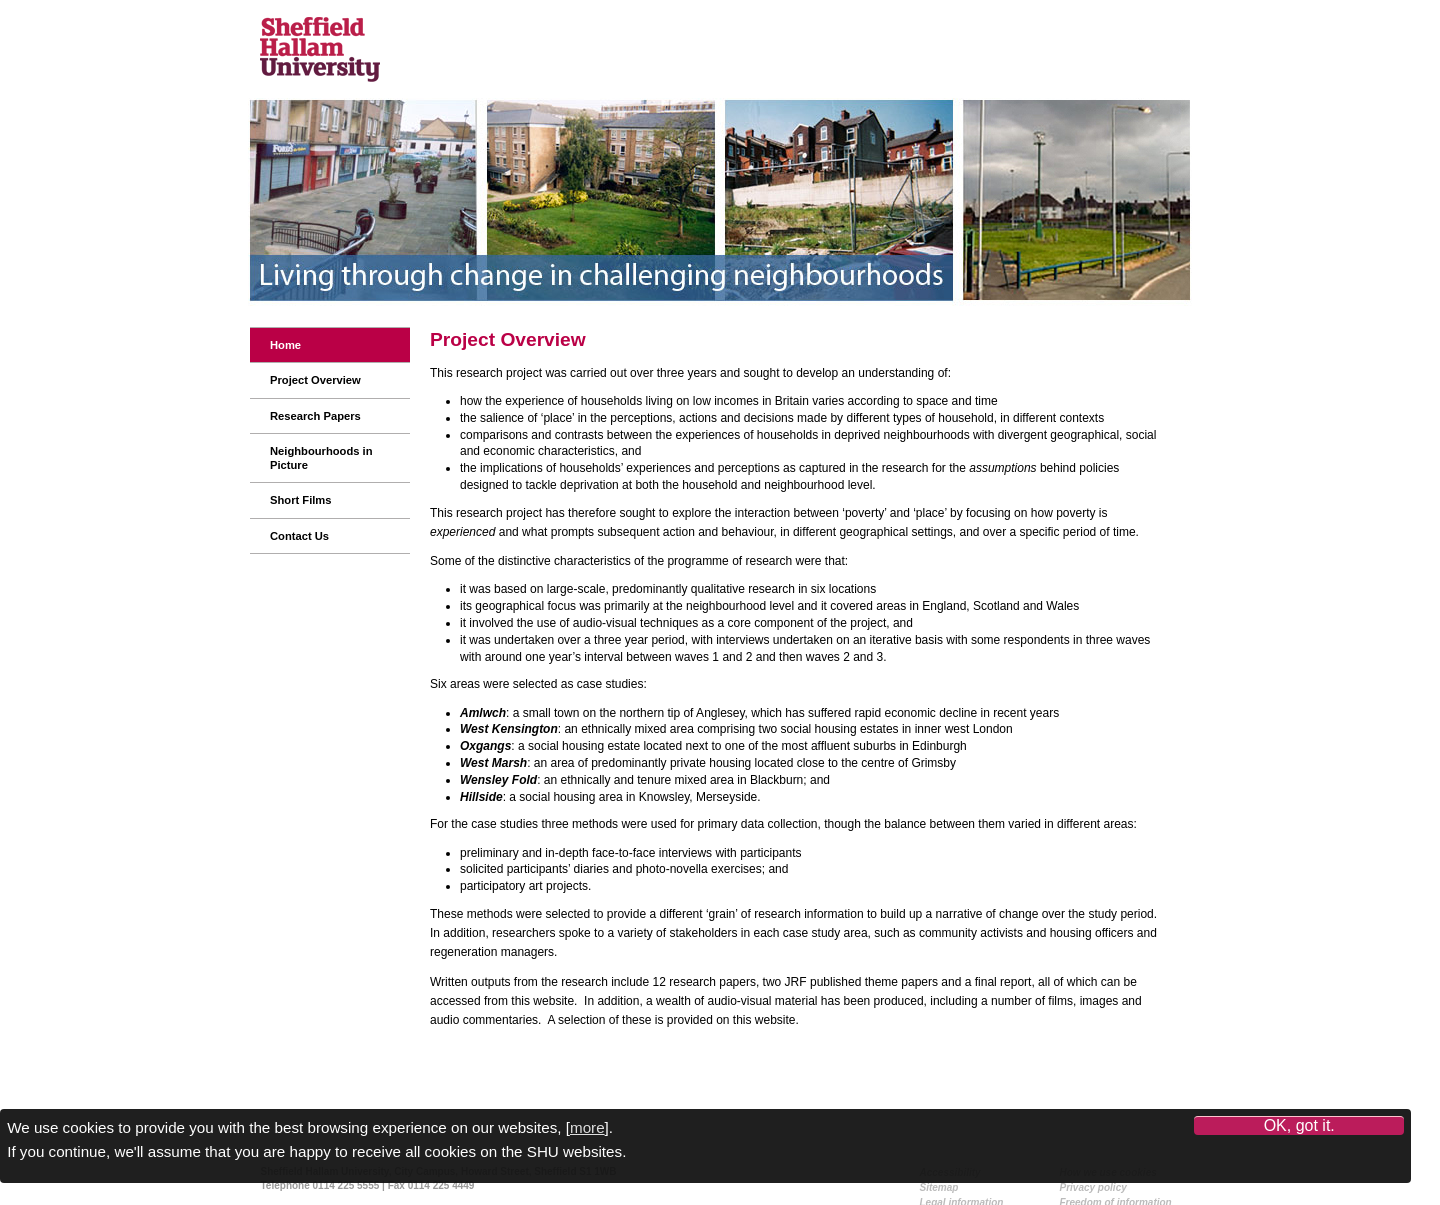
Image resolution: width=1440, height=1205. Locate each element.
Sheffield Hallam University (320, 68)
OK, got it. (1299, 1125)
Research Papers (315, 416)
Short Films (301, 500)
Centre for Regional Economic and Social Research (487, 49)
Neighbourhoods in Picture (321, 457)
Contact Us (299, 536)
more (587, 1127)
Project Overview (315, 380)
